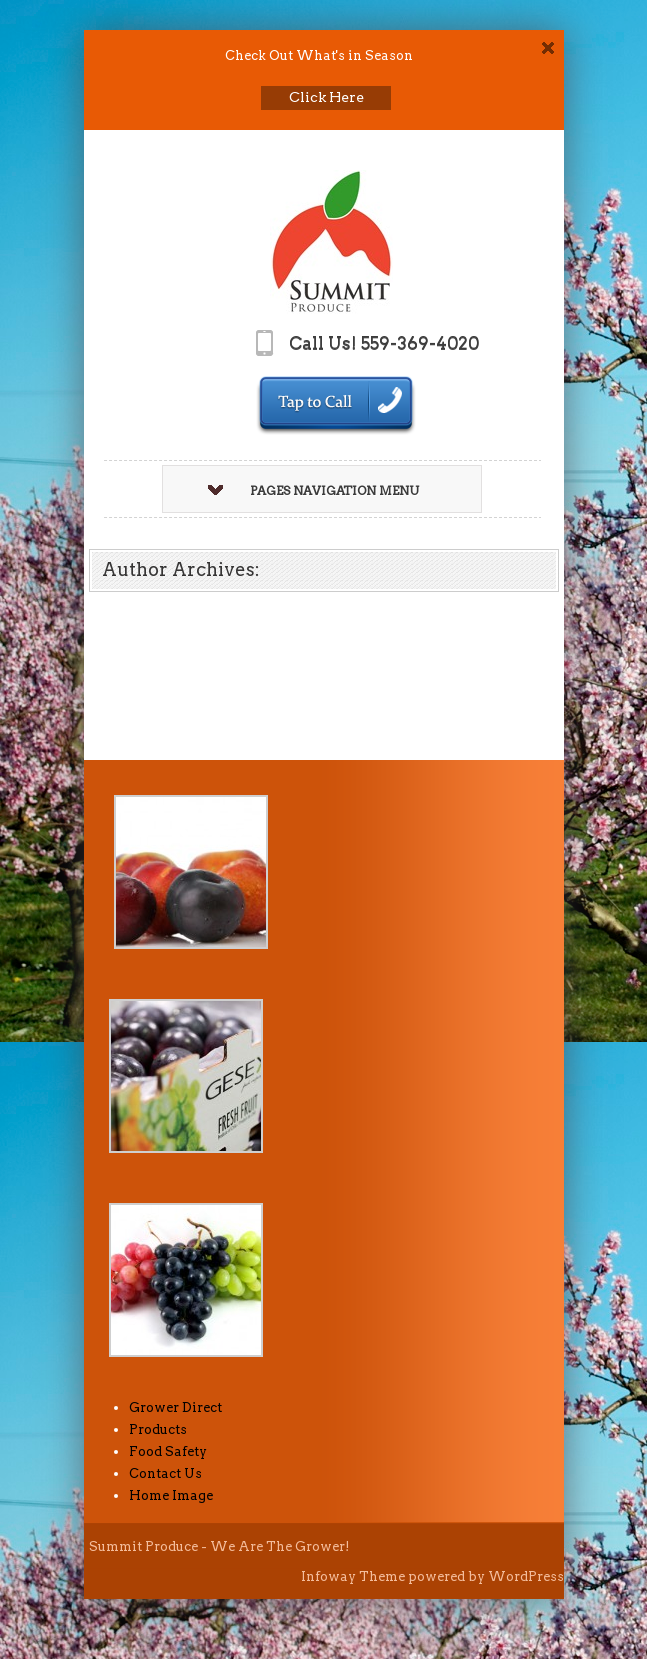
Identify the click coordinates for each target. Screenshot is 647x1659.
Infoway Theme (353, 1576)
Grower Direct (175, 1407)
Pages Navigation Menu (313, 490)
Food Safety (168, 1451)
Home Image (171, 1495)
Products (158, 1429)
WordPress (526, 1576)
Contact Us (165, 1473)
